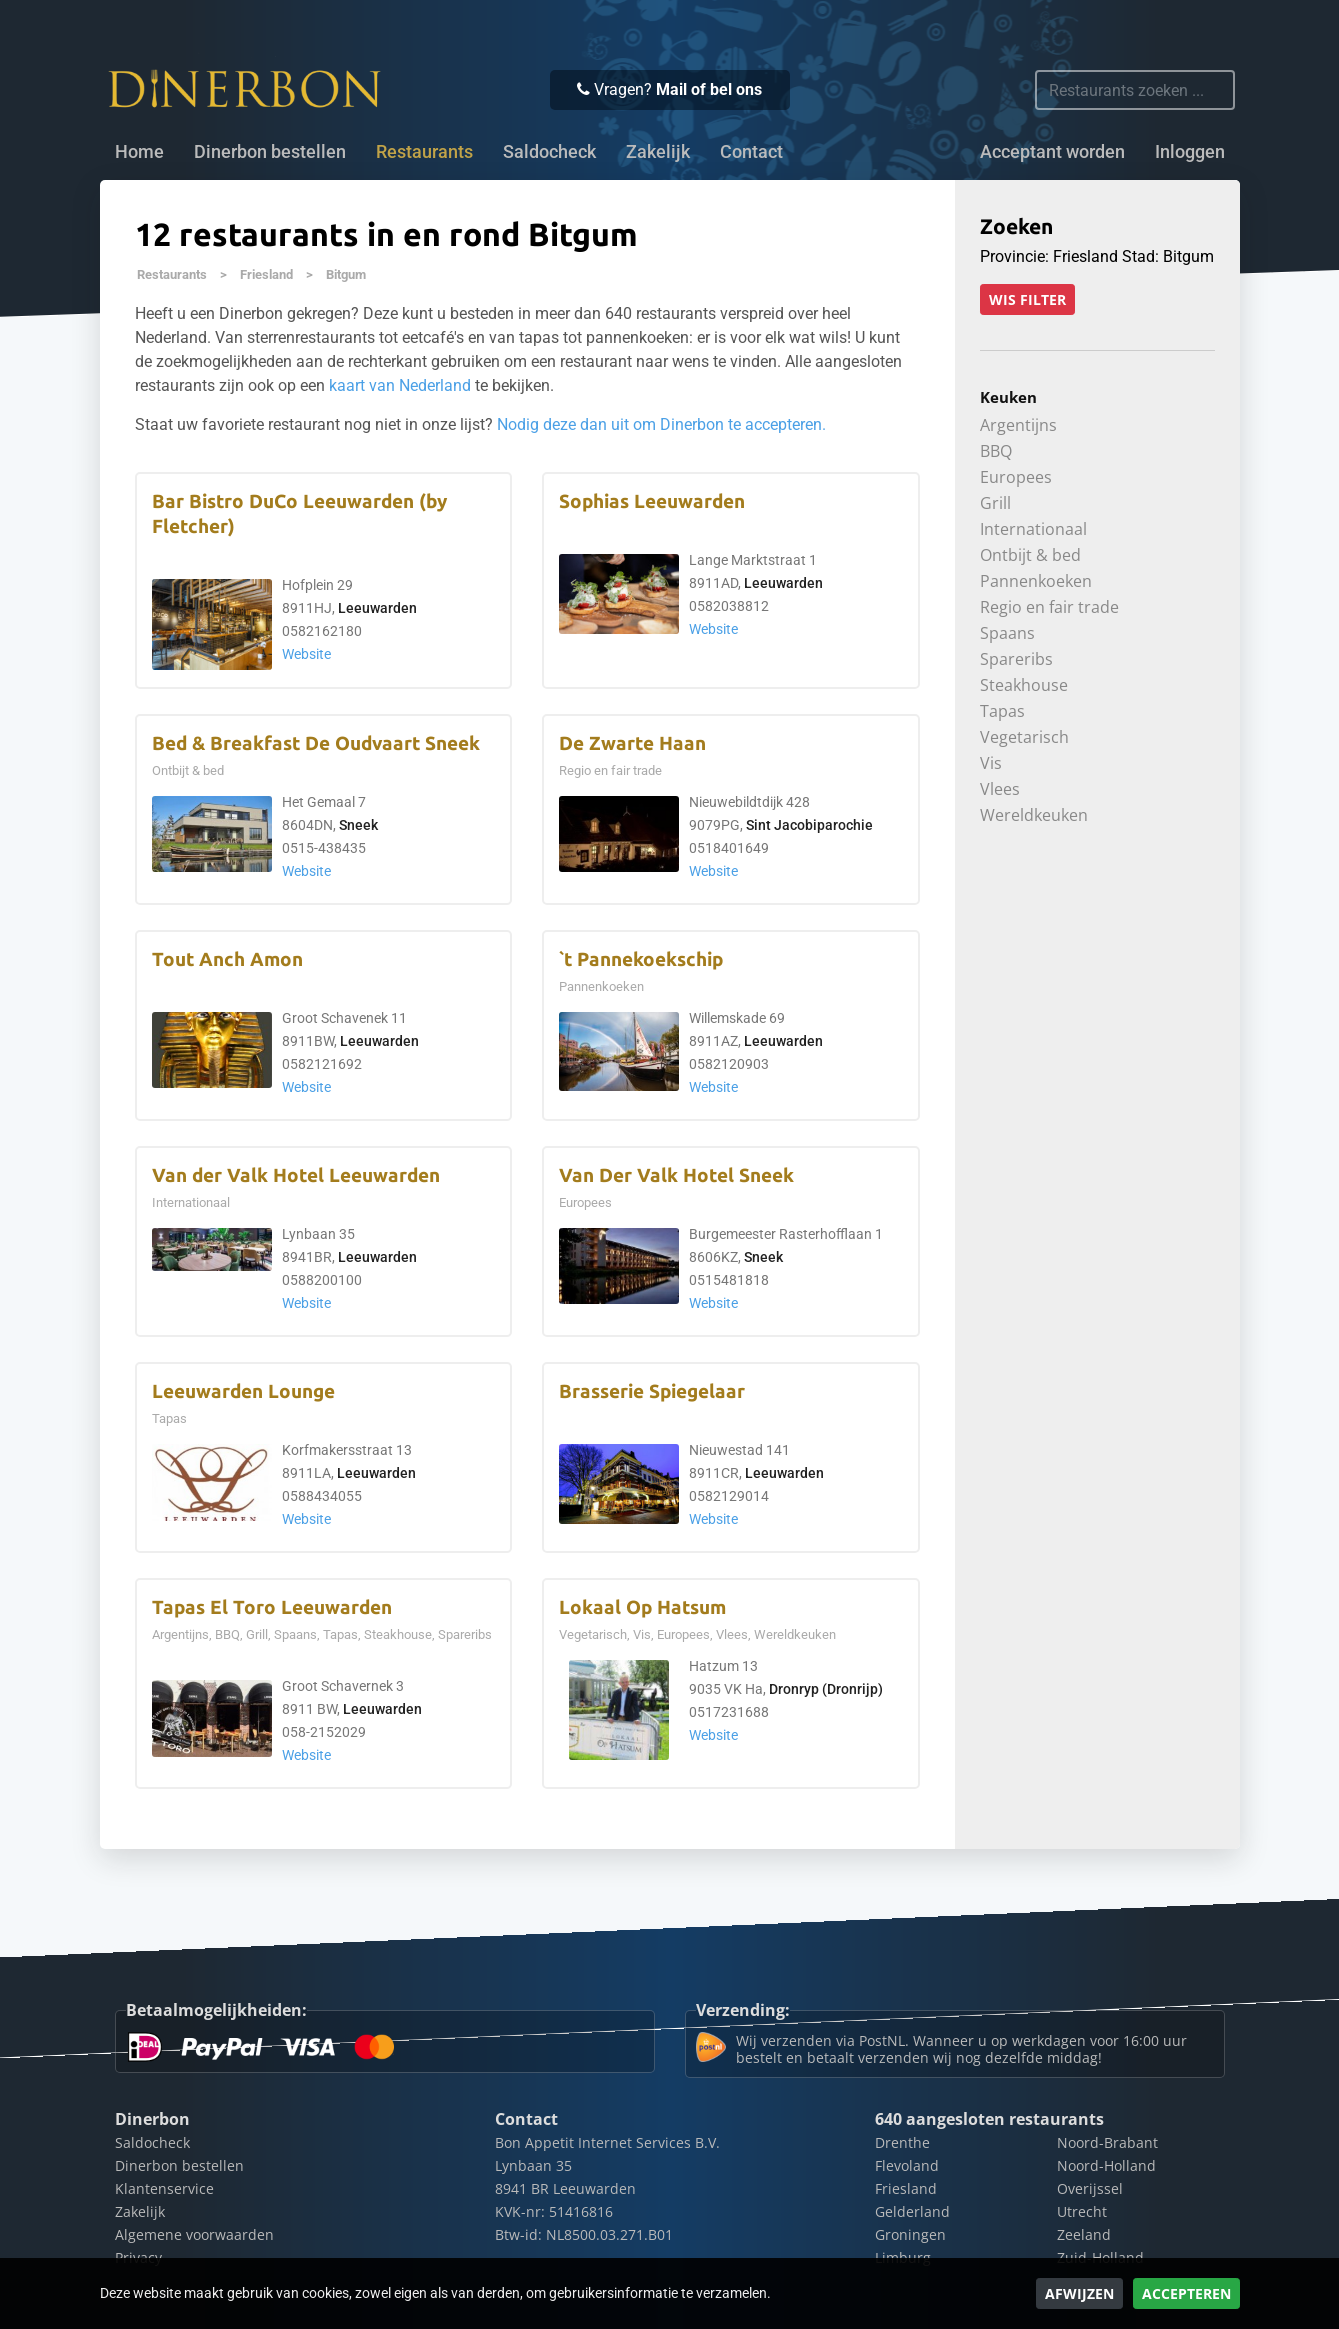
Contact (751, 152)
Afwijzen (1079, 2293)
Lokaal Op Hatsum (642, 1607)
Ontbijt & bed (1030, 555)
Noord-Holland (1106, 2165)
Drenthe (902, 2142)
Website (306, 654)
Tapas (1002, 711)
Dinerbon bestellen (270, 152)
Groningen (910, 2234)
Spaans (1007, 633)
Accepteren (1186, 2293)
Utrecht (1082, 2211)
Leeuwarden (377, 608)
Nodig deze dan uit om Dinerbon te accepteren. (661, 424)
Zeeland (1084, 2234)
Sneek (358, 825)
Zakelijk (658, 152)
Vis (991, 763)
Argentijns (1018, 425)
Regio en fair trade (1049, 607)
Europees (1016, 477)
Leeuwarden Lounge (243, 1391)
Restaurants (172, 274)
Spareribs (1016, 659)
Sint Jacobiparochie (809, 825)
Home (139, 152)
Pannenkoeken (1036, 581)
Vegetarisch (1024, 737)
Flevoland (907, 2165)
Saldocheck (549, 152)
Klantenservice (164, 2188)
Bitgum (346, 274)
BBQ (996, 451)
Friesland (266, 274)
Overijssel (1090, 2188)
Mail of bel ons (709, 89)
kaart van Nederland (400, 385)
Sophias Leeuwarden (652, 501)
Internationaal (1033, 529)
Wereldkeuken (1034, 815)
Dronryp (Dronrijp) (826, 1689)
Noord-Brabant (1107, 2142)
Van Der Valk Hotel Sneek (676, 1175)
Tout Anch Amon (227, 959)
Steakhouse (1024, 685)
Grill (995, 503)
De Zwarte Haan (632, 743)
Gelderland (912, 2211)
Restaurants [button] (424, 152)
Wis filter (1027, 299)
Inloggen (1190, 152)
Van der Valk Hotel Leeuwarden (296, 1175)
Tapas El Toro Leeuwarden (272, 1607)
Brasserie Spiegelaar (652, 1391)
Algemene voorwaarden (194, 2234)
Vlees (1000, 789)
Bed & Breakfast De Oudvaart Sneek (316, 743)
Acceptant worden (1052, 152)
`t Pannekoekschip (641, 959)
